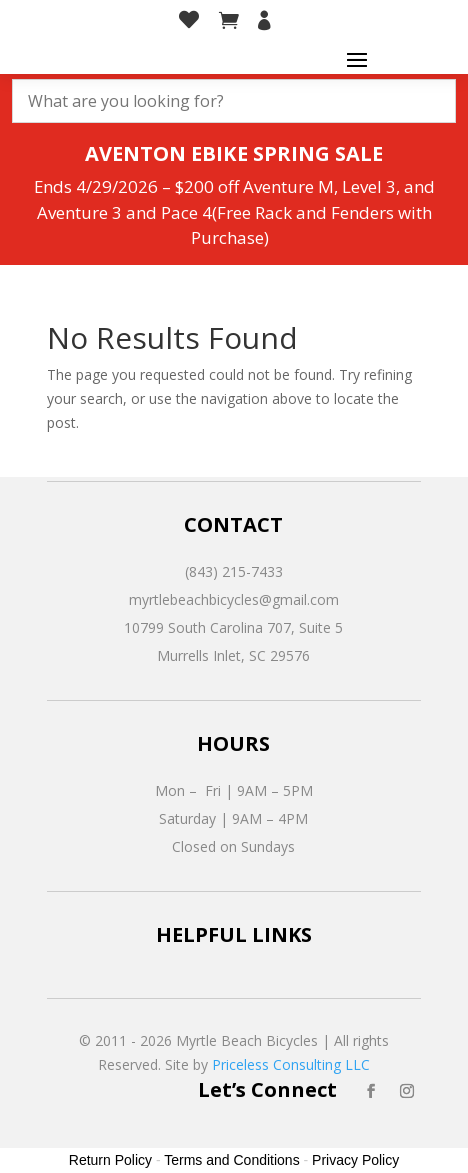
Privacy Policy (355, 1160)
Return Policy (110, 1160)
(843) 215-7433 (234, 571)
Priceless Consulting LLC (291, 1064)
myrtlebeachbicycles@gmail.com (234, 599)
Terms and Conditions (231, 1160)
